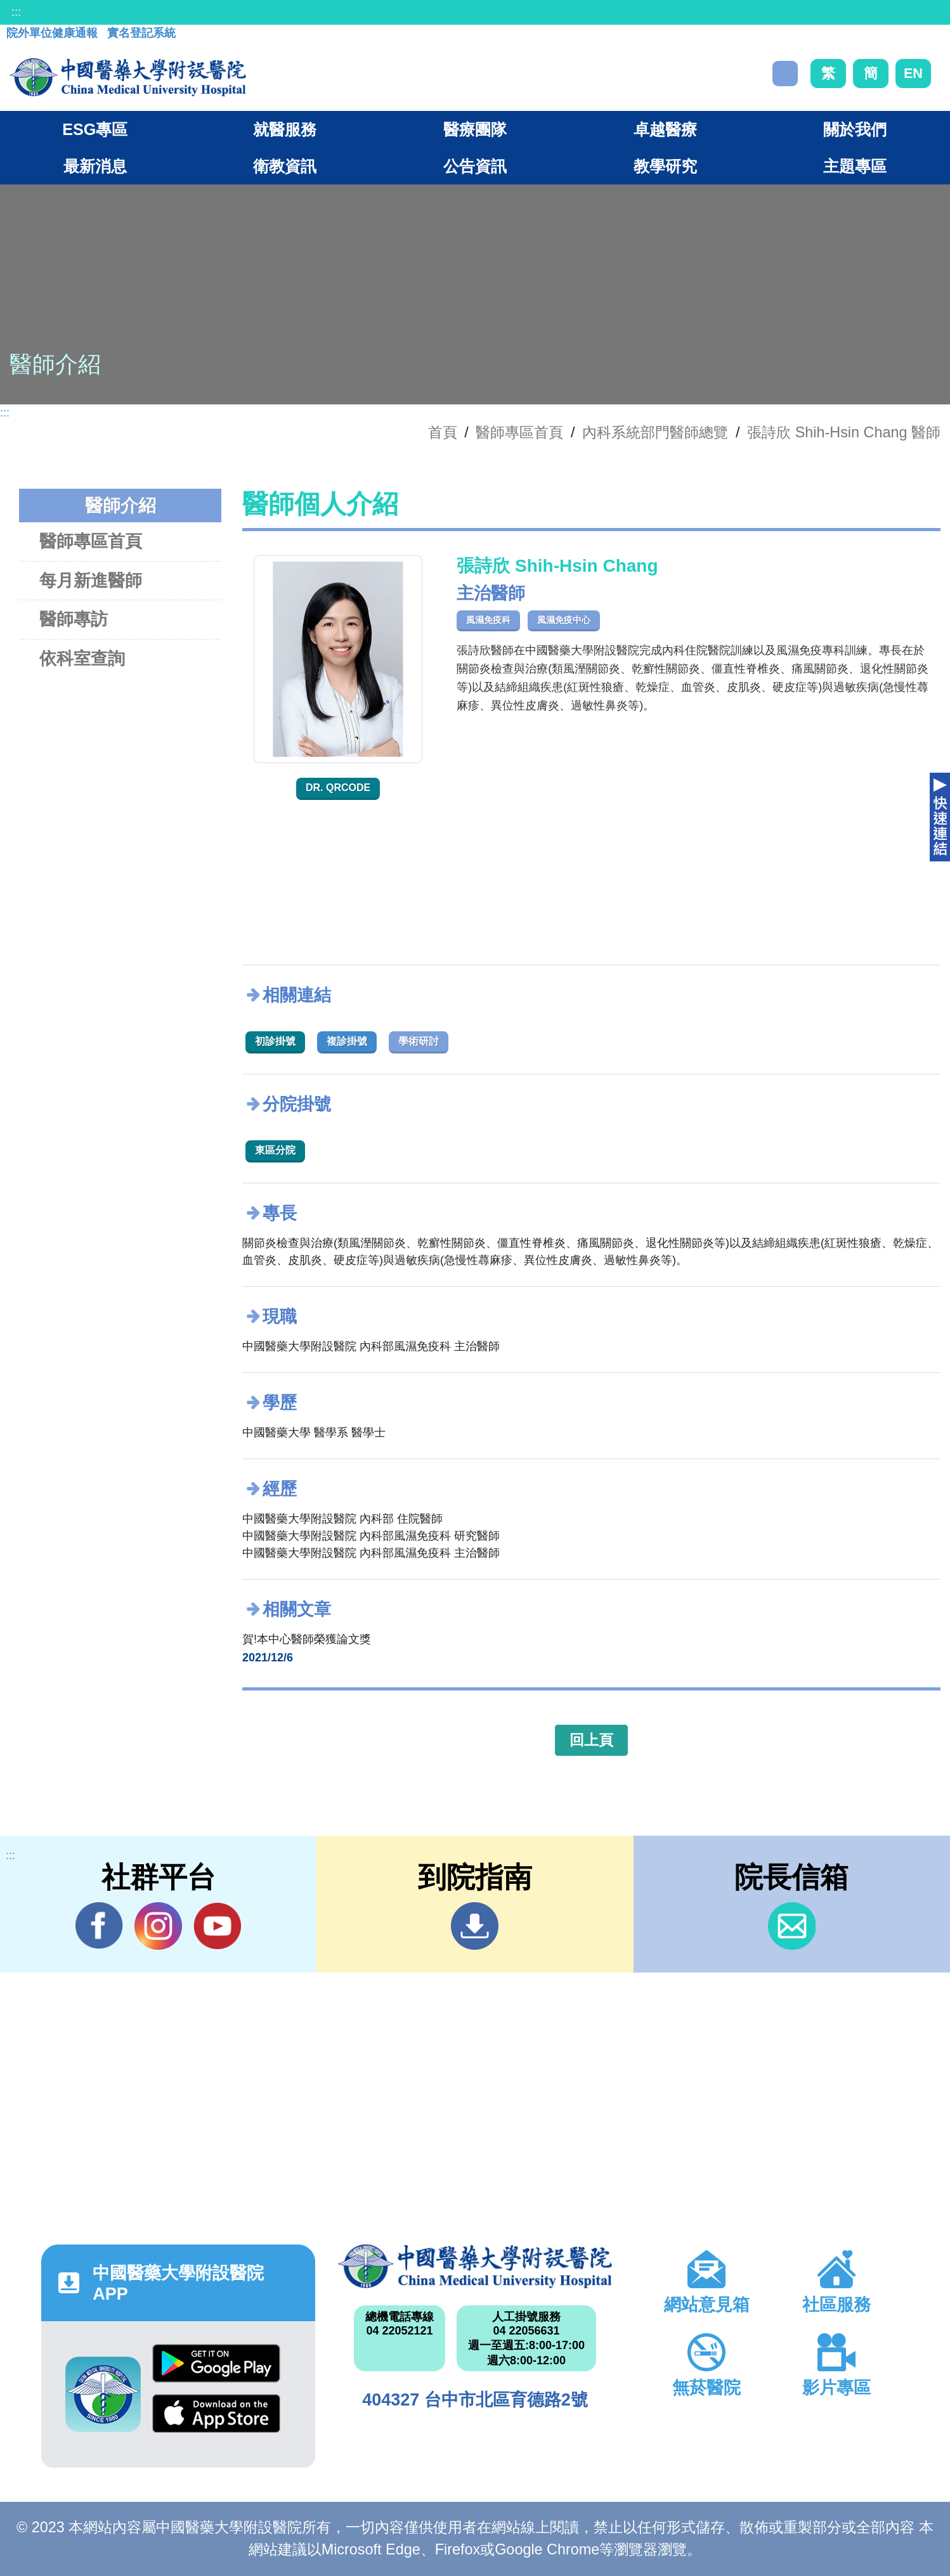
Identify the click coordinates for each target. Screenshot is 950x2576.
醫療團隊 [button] (475, 129)
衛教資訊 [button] (284, 166)
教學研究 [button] (665, 166)
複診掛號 (347, 1041)
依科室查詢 (82, 658)
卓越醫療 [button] (665, 129)
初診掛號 (275, 1041)
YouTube (217, 1925)
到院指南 (474, 1926)
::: (16, 12)
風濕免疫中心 (563, 620)
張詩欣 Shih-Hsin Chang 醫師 (843, 432)
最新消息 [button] (95, 166)
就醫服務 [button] (284, 129)
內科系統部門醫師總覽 (655, 432)
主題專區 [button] (855, 166)
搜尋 (785, 73)
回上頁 (591, 1740)
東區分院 (275, 1150)
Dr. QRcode (338, 787)
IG (158, 1926)
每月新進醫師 (90, 580)
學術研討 (418, 1041)
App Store (216, 2413)
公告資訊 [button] (475, 166)
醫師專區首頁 (90, 541)
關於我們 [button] (855, 129)
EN (913, 73)
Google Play (216, 2363)
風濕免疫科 (488, 620)
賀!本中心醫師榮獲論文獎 (306, 1639)
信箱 (792, 1926)
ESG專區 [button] (94, 129)
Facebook (99, 1925)
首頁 (442, 432)
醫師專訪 (73, 619)
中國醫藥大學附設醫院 (475, 2266)
